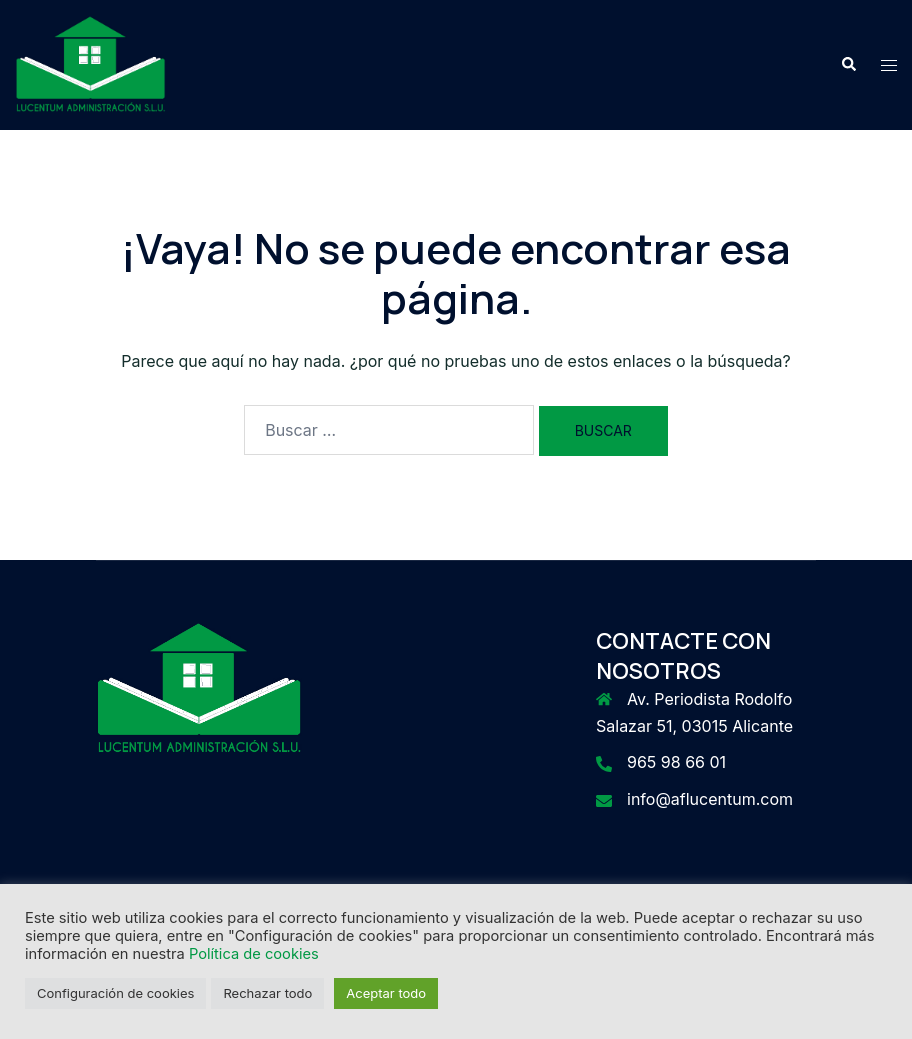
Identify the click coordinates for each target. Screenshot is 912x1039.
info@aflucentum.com (710, 799)
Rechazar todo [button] (267, 993)
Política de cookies (254, 954)
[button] (848, 65)
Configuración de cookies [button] (115, 993)
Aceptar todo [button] (386, 993)
